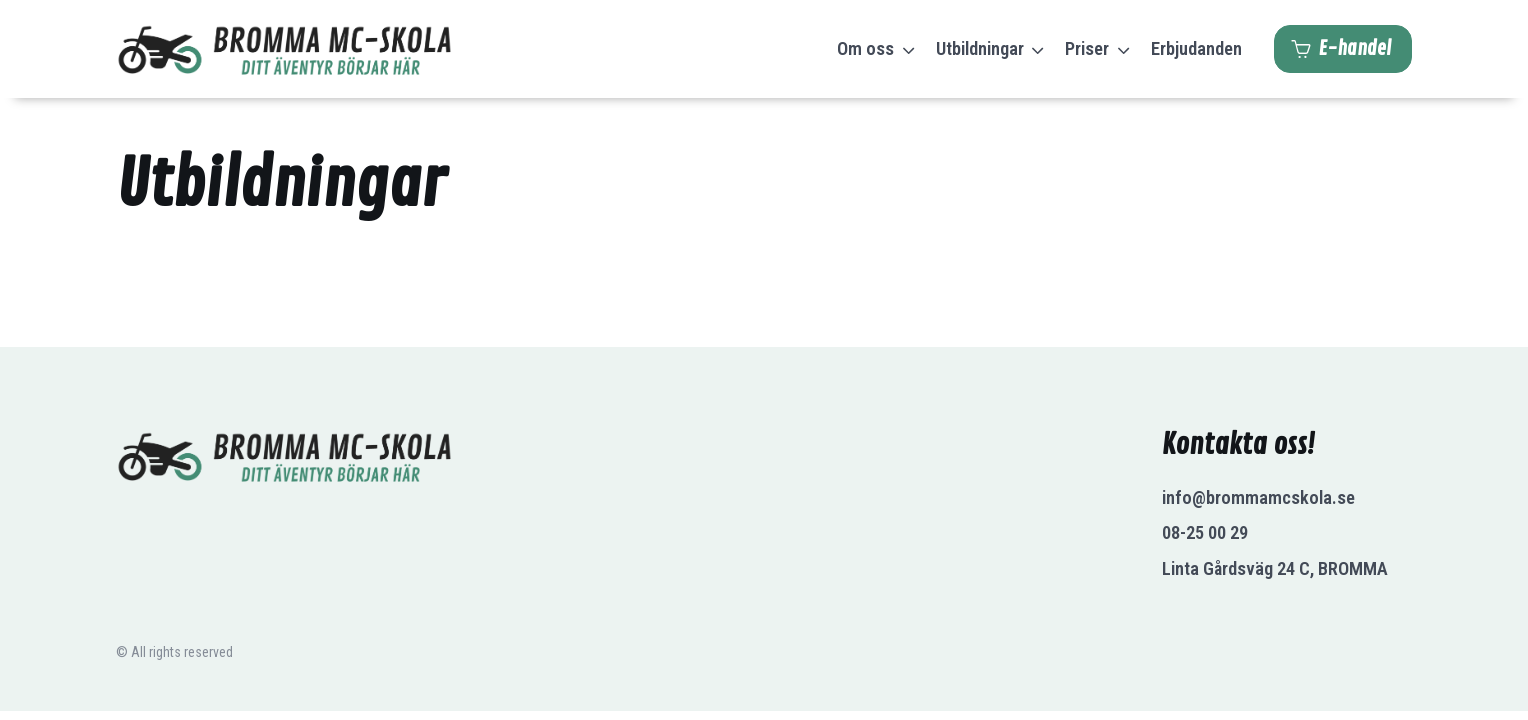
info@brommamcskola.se (1258, 497)
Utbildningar (980, 48)
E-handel (1341, 49)
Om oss (865, 48)
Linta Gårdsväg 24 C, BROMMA (1275, 568)
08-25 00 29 (1205, 532)
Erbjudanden (1196, 48)
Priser (1087, 48)
